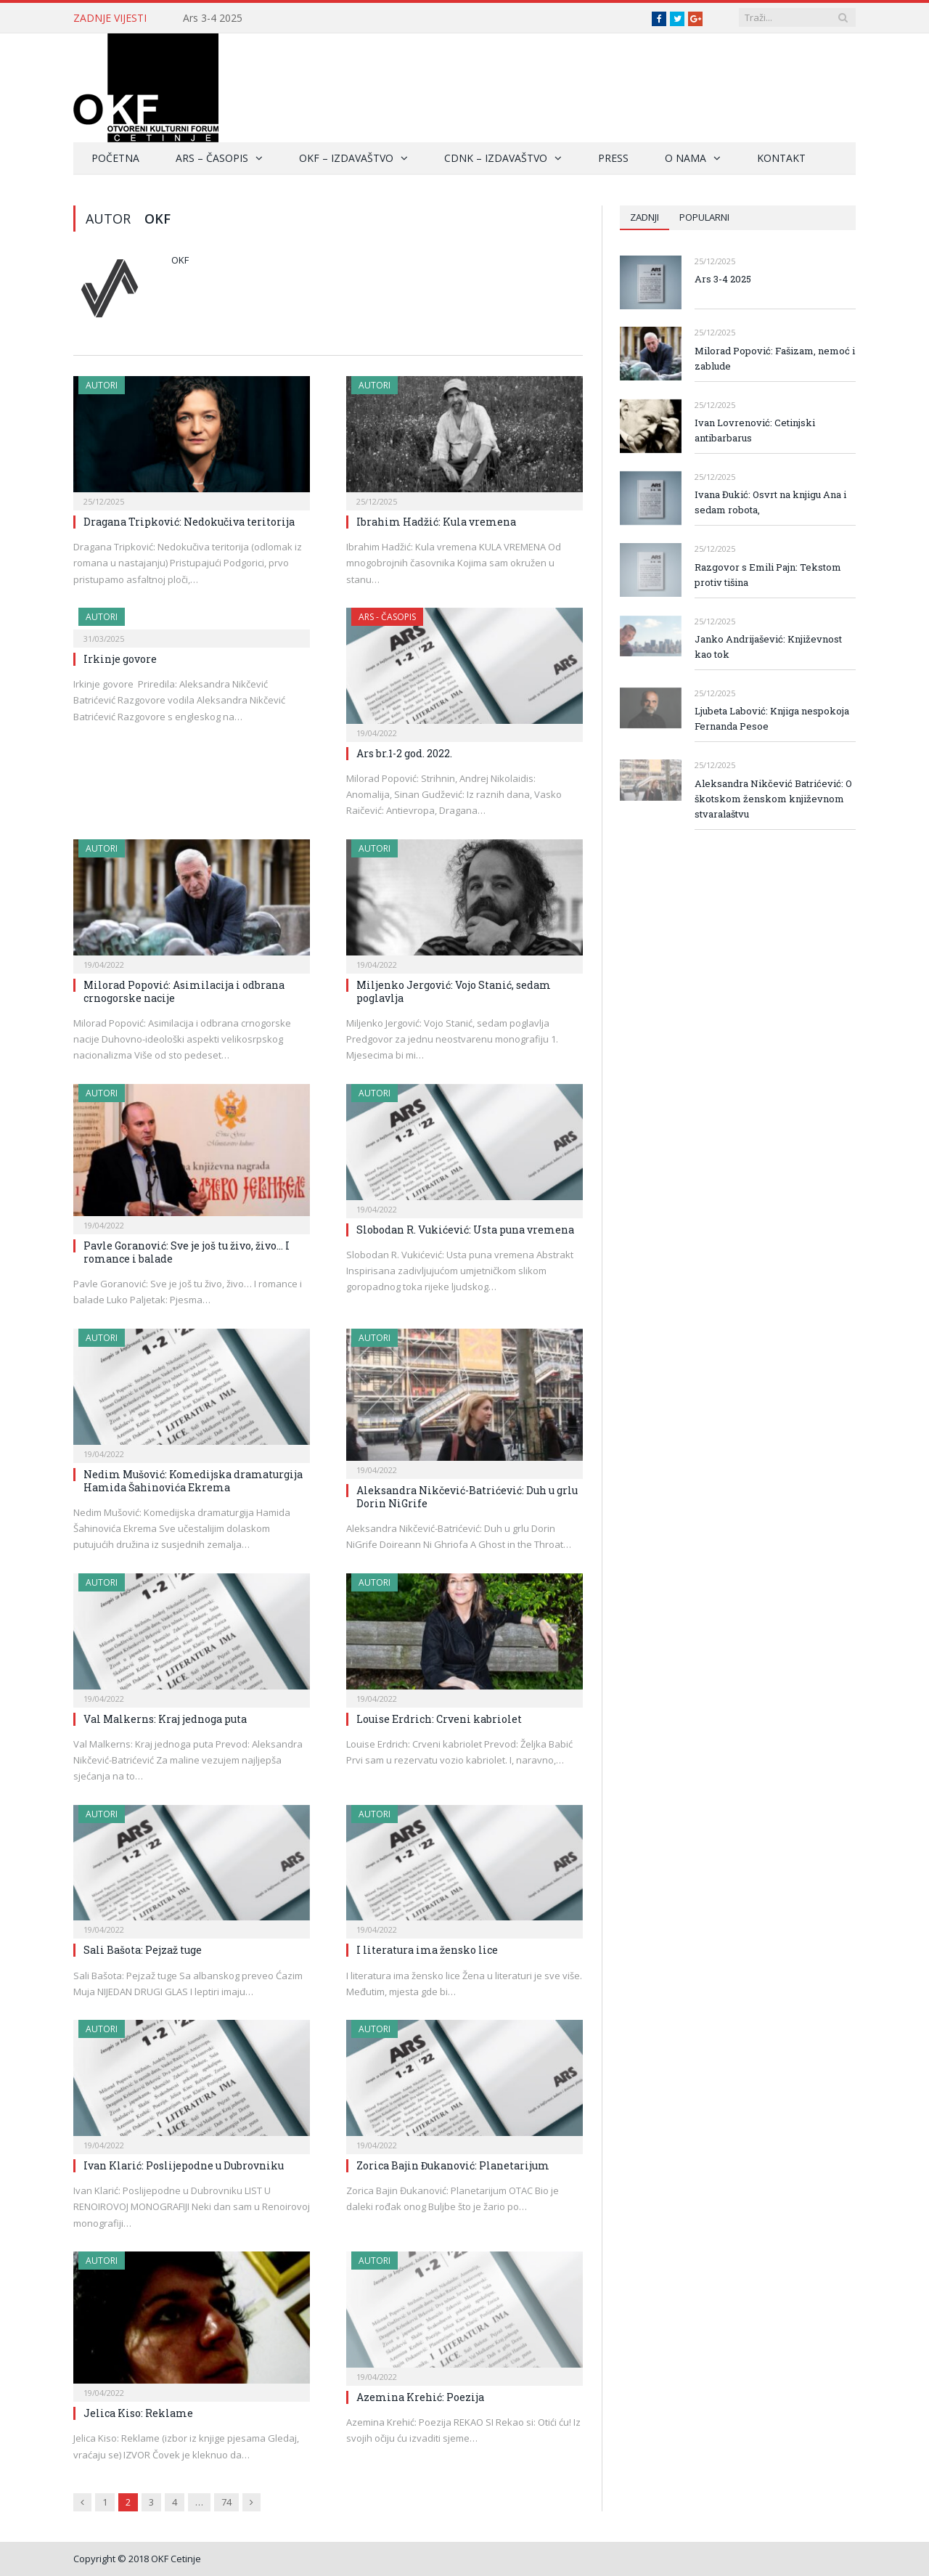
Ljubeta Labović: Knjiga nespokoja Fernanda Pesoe (772, 718)
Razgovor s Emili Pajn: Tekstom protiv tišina (768, 575)
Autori (102, 385)
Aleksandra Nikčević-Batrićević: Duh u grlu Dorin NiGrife (467, 1496)
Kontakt (781, 158)
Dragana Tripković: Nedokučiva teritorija (189, 522)
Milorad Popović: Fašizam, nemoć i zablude (775, 358)
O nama (685, 158)
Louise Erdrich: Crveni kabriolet (439, 1719)
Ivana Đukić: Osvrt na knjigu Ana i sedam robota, (770, 502)
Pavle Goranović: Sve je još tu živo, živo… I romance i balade (186, 1252)
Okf (180, 259)
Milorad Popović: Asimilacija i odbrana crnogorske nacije (184, 991)
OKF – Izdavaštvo (346, 158)
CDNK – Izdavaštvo (495, 158)
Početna (115, 158)
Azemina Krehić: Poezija (420, 2397)
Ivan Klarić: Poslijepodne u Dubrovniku (183, 2165)
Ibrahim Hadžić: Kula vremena (436, 522)
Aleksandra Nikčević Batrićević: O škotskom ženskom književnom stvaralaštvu (773, 798)
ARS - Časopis (387, 617)
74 (226, 2501)
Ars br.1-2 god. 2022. (404, 753)
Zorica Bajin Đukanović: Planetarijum (452, 2165)
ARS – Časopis (212, 158)
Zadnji (644, 217)
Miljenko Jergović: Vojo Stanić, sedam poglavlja (453, 991)
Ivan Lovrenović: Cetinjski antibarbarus (755, 430)
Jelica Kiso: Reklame (138, 2413)
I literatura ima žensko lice (427, 1950)
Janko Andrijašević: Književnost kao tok (768, 646)
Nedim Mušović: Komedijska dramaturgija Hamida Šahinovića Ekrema (193, 1480)
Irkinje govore (120, 659)
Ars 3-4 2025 (212, 18)
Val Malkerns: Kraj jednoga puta (165, 1719)
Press (613, 158)
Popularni (704, 217)
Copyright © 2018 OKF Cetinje (137, 2558)
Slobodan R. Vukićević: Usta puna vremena (465, 1229)
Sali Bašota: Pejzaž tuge (142, 1950)
